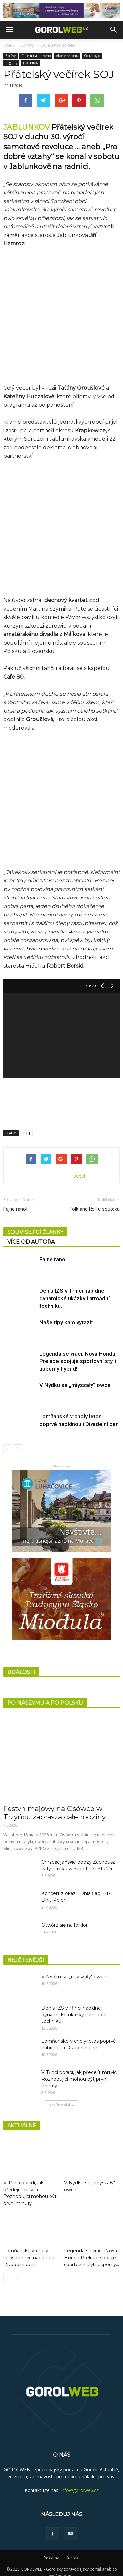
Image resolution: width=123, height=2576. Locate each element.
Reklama (51, 2550)
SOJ (26, 1125)
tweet (79, 1168)
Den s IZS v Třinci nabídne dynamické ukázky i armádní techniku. (74, 1290)
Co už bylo (92, 55)
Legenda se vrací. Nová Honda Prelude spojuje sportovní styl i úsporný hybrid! (77, 1353)
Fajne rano (52, 1251)
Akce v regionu (67, 55)
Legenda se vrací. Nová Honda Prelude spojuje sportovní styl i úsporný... (91, 2250)
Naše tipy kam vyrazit (66, 1314)
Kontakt (73, 2550)
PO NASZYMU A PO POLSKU (45, 1695)
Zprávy (27, 45)
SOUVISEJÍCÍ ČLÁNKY (35, 1224)
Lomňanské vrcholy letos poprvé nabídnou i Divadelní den (30, 2250)
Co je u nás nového (58, 45)
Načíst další (61, 2097)
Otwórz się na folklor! (65, 1917)
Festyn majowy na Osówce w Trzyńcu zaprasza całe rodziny (54, 1805)
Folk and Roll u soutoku (95, 1201)
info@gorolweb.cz (80, 2482)
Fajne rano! (15, 1201)
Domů (9, 45)
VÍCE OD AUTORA (31, 1234)
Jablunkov (30, 63)
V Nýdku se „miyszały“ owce (75, 1377)
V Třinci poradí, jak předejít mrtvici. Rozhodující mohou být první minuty (80, 2071)
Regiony (11, 63)
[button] (114, 30)
